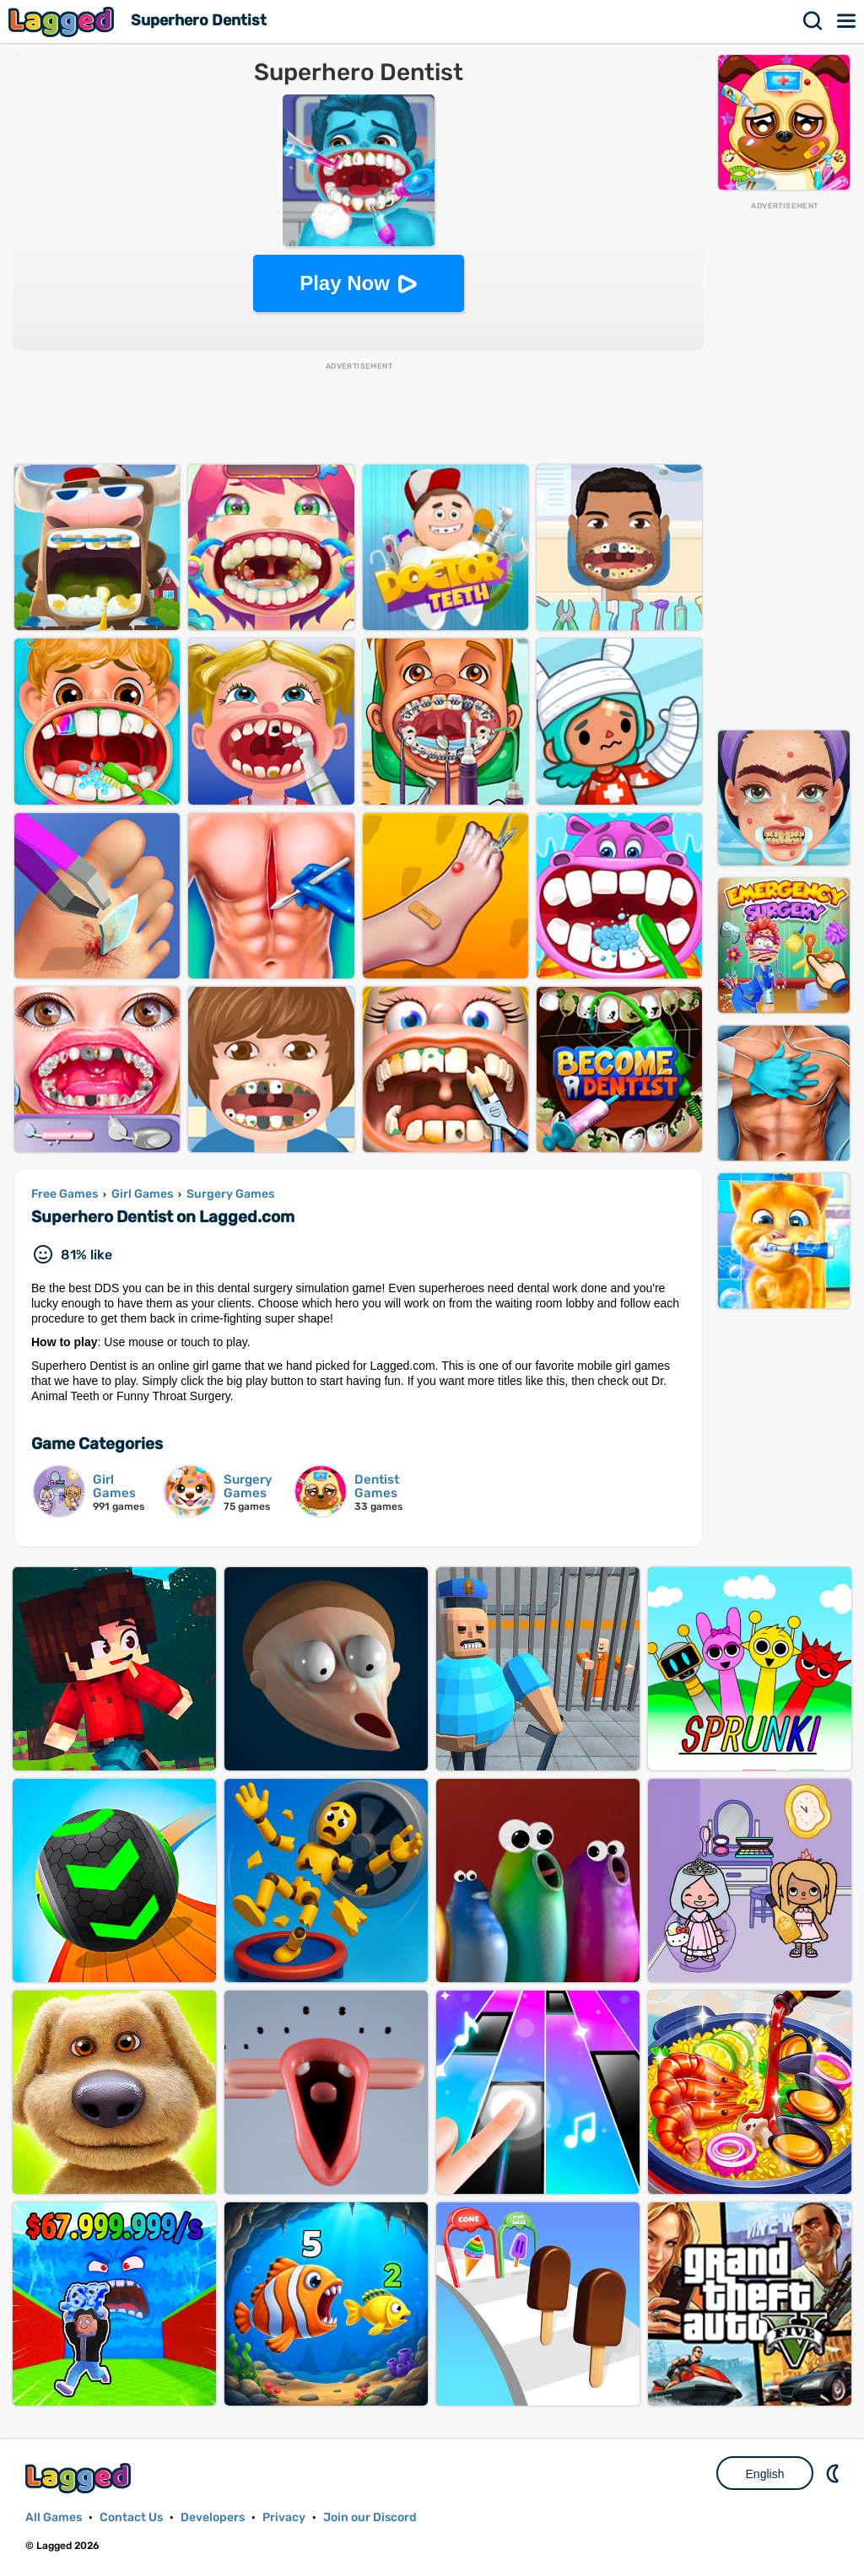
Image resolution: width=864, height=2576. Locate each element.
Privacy (283, 2517)
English (765, 2474)
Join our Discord (370, 2517)
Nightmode (834, 2473)
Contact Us (131, 2517)
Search (813, 21)
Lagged (63, 21)
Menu (847, 21)
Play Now (345, 283)
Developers (213, 2517)
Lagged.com (80, 2477)
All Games (53, 2517)
